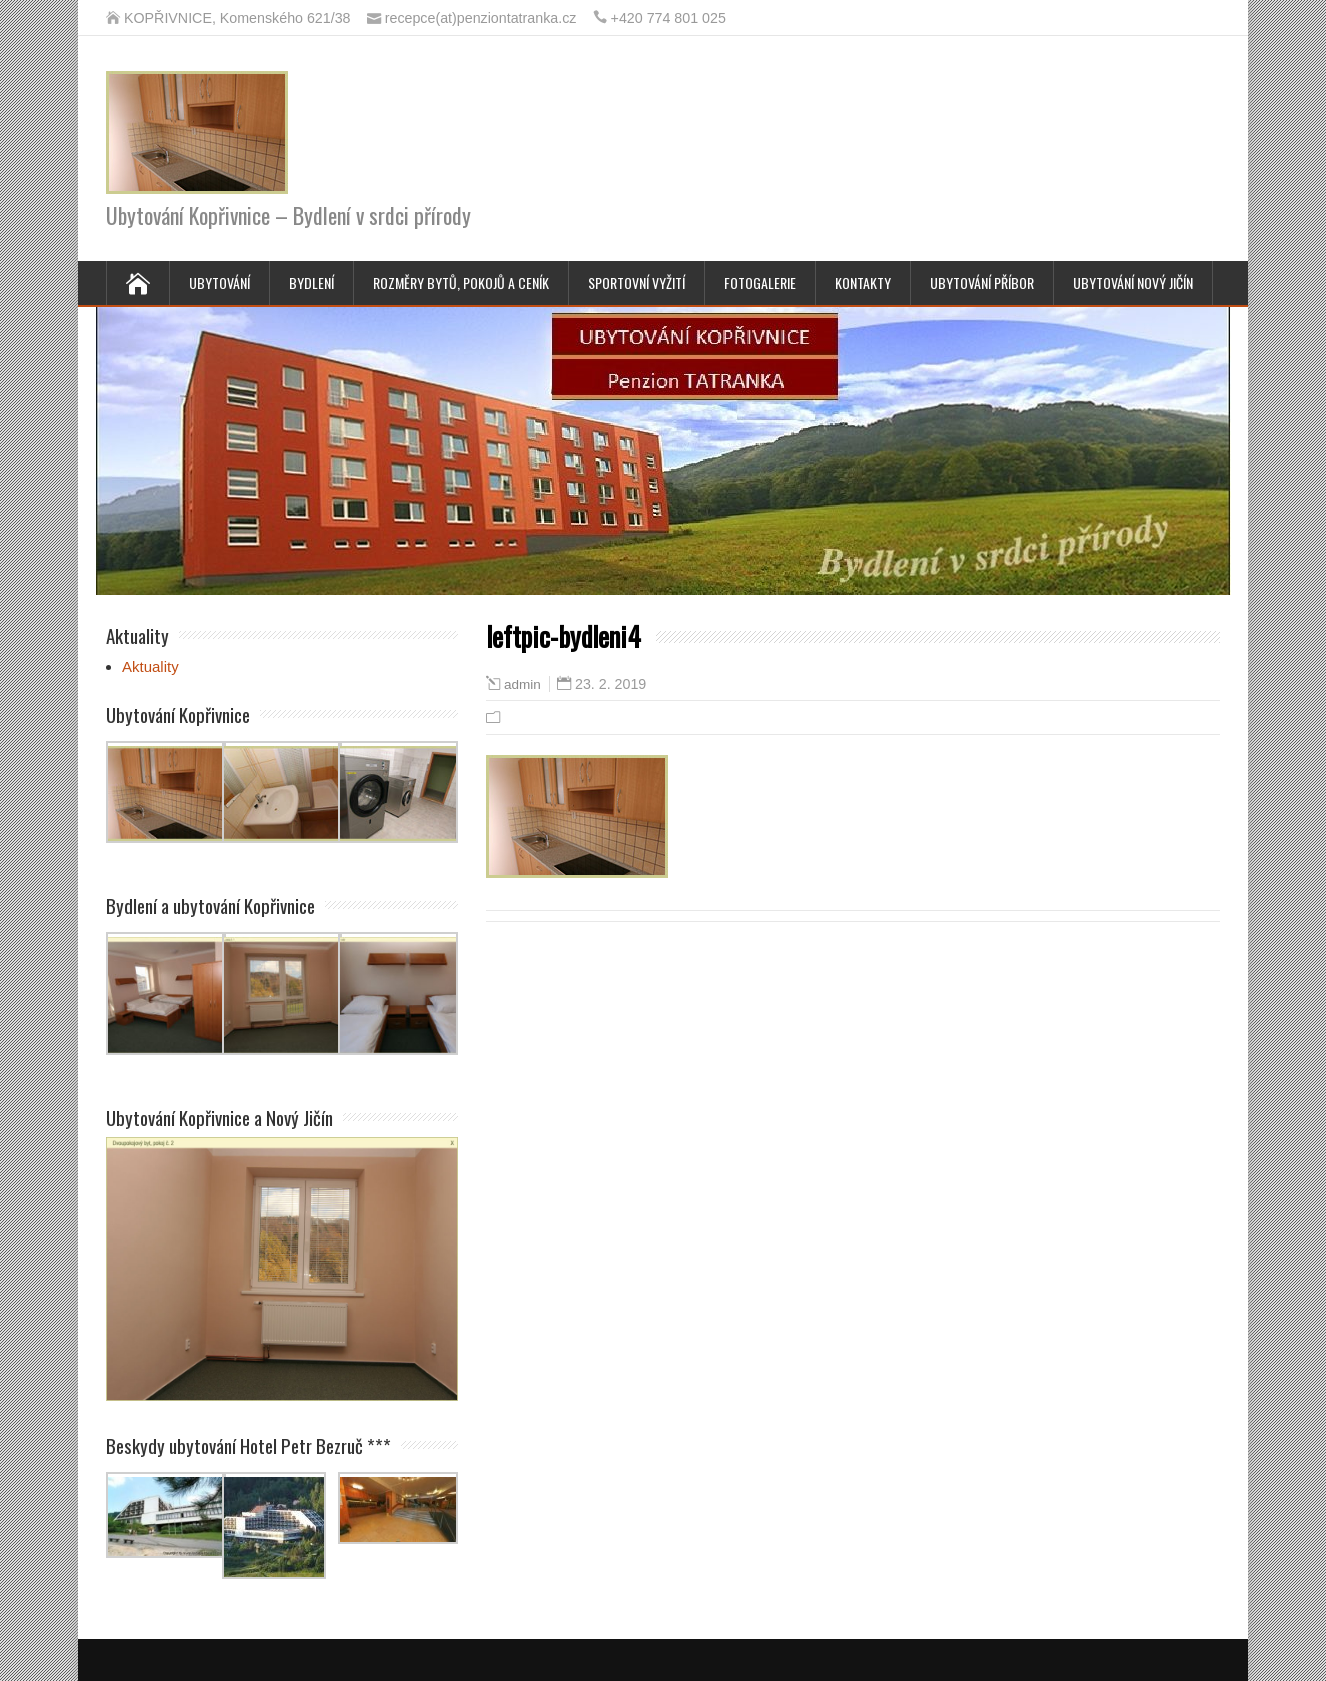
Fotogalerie (760, 282)
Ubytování (219, 282)
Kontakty (863, 282)
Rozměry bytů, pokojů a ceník (461, 282)
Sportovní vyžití (636, 282)
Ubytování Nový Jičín (1133, 282)
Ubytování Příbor (982, 282)
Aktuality (150, 666)
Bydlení (311, 282)
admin (522, 684)
